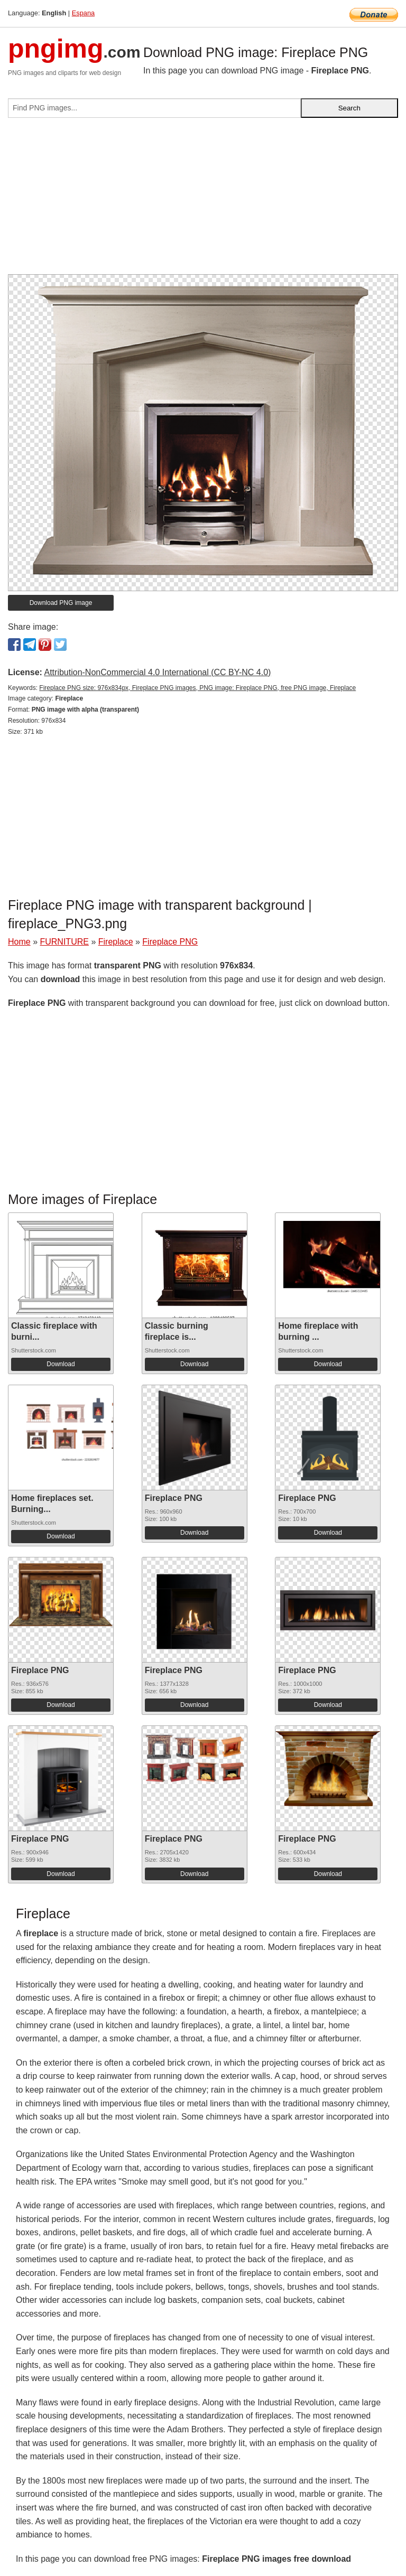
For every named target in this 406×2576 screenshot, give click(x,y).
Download (61, 1364)
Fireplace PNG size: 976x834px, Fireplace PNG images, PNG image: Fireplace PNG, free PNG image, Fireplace (197, 688)
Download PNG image (61, 602)
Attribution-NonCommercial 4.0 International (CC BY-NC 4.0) (157, 672)
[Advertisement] (203, 200)
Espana (83, 13)
